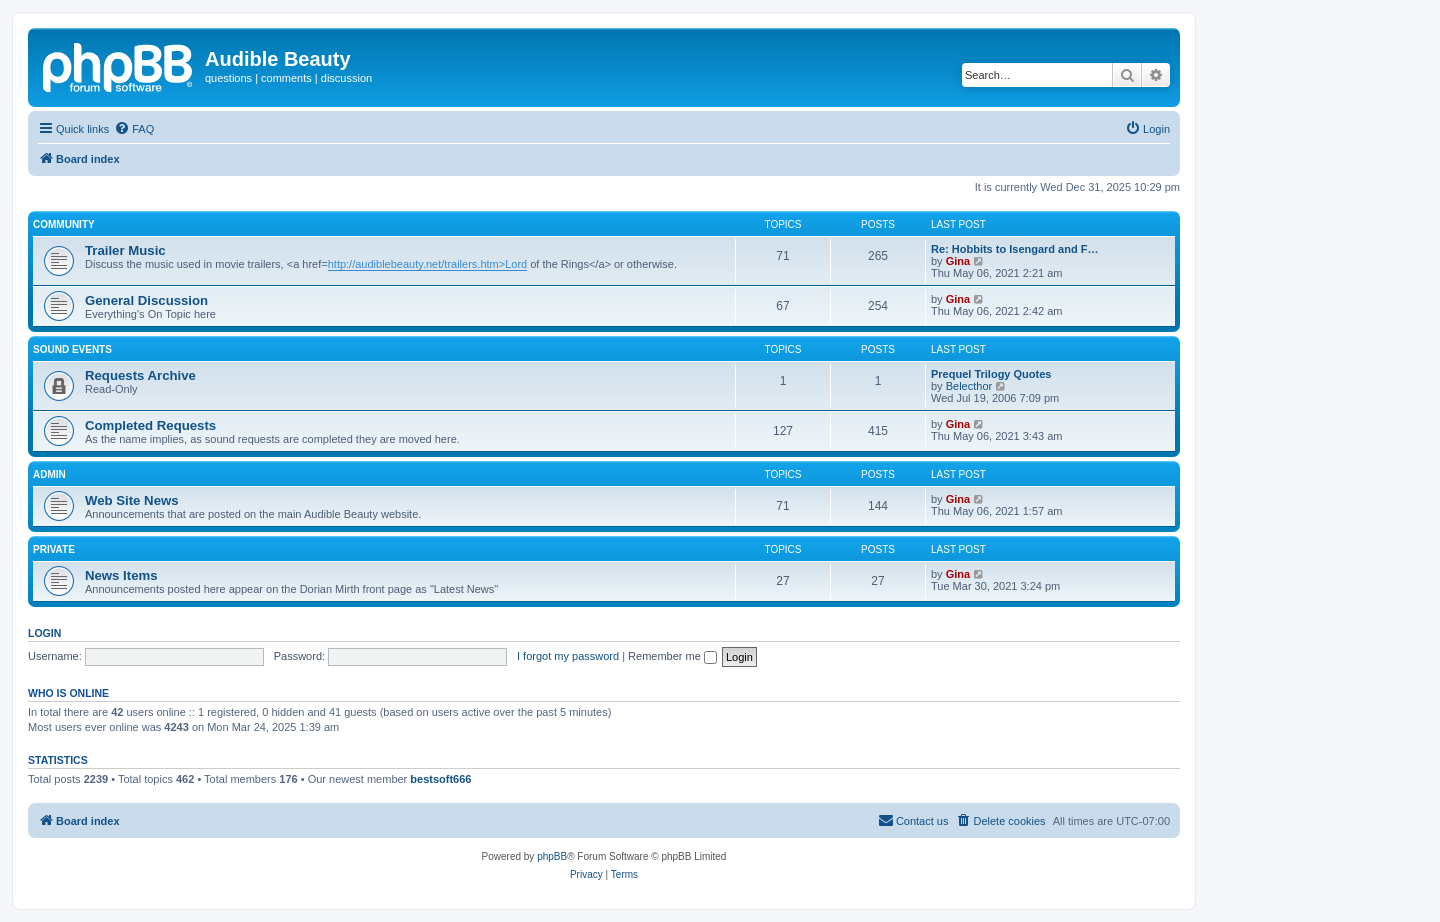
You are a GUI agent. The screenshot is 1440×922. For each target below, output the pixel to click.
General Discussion (146, 300)
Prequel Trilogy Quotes (991, 374)
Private (54, 549)
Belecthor (969, 386)
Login (44, 633)
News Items (121, 575)
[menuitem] (134, 129)
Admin (49, 474)
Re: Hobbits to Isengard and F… (1014, 249)
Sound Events (72, 349)
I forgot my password (568, 656)
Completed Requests (150, 425)
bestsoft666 (440, 779)
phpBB (552, 856)
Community (64, 224)
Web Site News (132, 500)
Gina (958, 261)
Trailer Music (125, 250)
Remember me (672, 656)
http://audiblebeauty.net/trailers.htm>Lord (427, 264)
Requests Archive (140, 375)
